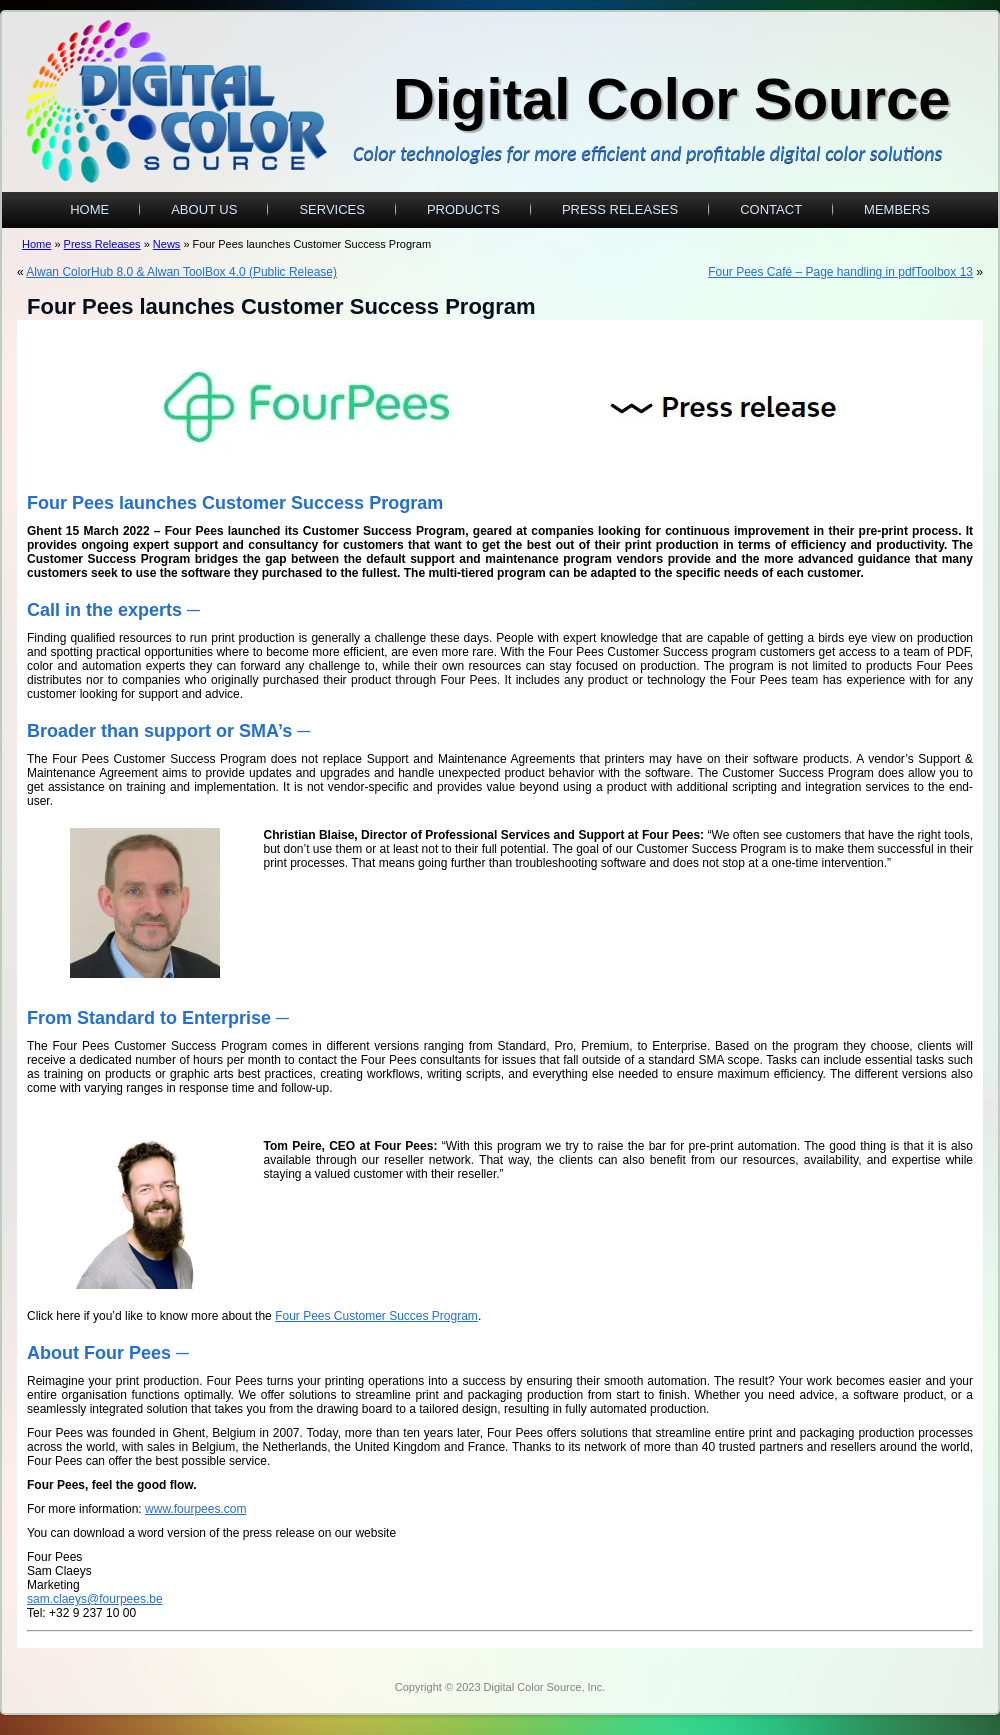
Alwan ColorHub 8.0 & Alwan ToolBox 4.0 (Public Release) (181, 272)
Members (897, 209)
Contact (771, 209)
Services (332, 209)
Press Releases (620, 209)
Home (89, 209)
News (167, 244)
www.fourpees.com (195, 1509)
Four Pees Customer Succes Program (376, 1316)
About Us (204, 209)
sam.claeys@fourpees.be (95, 1599)
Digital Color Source (672, 98)
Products (463, 209)
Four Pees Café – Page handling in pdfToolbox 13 (840, 272)
